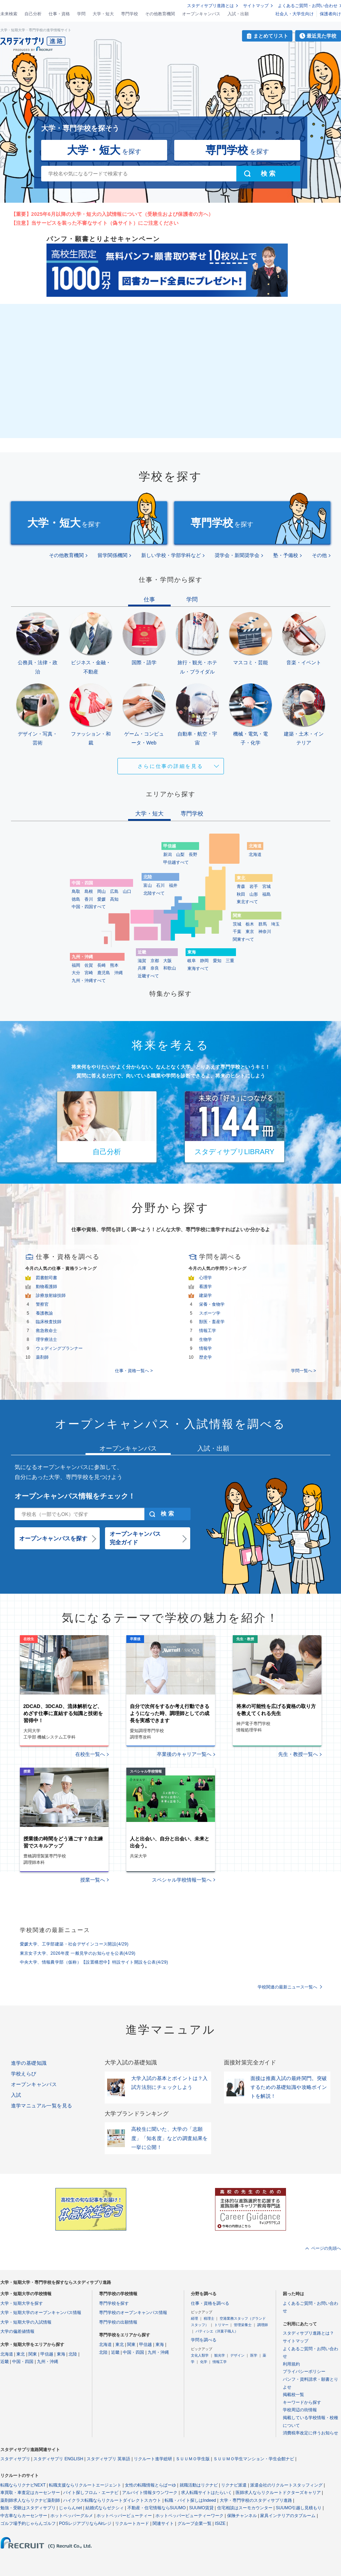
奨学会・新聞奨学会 (237, 555)
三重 (230, 960)
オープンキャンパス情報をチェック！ (75, 1496)
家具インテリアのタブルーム (287, 2515)
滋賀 (142, 960)
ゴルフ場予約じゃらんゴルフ (28, 2523)
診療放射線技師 (51, 1295)
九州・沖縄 (47, 2361)
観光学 (219, 2355)
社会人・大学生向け (294, 13)
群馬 (262, 924)
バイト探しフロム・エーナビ (91, 2492)
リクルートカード (132, 2523)
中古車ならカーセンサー (23, 2515)
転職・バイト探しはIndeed (190, 2500)
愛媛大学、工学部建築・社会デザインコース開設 (74, 1944)
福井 (173, 885)
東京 (250, 931)
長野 (193, 854)
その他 (319, 555)
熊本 (114, 965)
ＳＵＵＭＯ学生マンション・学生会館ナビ (253, 2458)
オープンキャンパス (201, 13)
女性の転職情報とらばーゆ (150, 2485)
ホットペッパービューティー (124, 2515)
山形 (253, 894)
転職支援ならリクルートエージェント (85, 2485)
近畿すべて (148, 975)
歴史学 (205, 1357)
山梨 (180, 854)
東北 (20, 2354)
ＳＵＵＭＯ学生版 (193, 2458)
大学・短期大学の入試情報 (25, 2322)
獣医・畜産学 (212, 1321)
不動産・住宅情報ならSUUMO (156, 2507)
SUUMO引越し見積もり (298, 2507)
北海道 (255, 854)
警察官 (42, 1304)
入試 (16, 2095)
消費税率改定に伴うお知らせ (310, 2432)
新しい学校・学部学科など (171, 555)
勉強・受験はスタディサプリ (28, 2507)
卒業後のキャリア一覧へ (184, 1754)
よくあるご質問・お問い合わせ (307, 6)
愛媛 (101, 899)
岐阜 (191, 960)
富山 (147, 885)
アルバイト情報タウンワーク (149, 2492)
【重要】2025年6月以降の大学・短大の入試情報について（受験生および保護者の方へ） (112, 214)
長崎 (101, 965)
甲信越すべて (176, 862)
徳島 (76, 899)
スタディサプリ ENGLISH (58, 2458)
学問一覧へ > (303, 1370)
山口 (127, 891)
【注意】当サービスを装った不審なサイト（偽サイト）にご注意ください (95, 223)
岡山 (101, 891)
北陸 (72, 2354)
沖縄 (118, 972)
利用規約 (291, 2364)
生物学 (205, 1339)
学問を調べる (203, 2339)
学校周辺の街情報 (300, 2409)
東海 (61, 2354)
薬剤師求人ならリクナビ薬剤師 (30, 2500)
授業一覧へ (92, 1880)
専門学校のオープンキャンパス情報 (133, 2312)
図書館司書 (46, 1277)
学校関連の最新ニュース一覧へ (287, 1987)
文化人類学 (200, 2355)
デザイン (237, 2355)
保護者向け (330, 13)
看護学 (205, 1286)
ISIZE (220, 2523)
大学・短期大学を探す (21, 2303)
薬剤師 (42, 1357)
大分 (76, 972)
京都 (154, 960)
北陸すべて (154, 893)
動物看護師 (46, 1286)
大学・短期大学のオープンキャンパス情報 (40, 2312)
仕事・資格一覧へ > (134, 1370)
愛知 (217, 960)
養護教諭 (44, 1313)
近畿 (4, 2361)
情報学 (205, 1348)
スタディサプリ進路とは (210, 6)
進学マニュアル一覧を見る (41, 2105)
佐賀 (88, 965)
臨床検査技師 (48, 1321)
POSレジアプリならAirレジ (85, 2523)
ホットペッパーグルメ (71, 2515)
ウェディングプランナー (59, 1348)
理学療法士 (46, 1339)
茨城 (237, 924)
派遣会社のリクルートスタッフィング (286, 2485)
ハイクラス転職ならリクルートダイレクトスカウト (112, 2500)
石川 (160, 885)
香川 (88, 899)
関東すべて (243, 939)
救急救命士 (46, 1330)
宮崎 (88, 972)
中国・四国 (22, 2361)
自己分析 (33, 13)
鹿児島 (103, 972)
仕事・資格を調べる (210, 2303)
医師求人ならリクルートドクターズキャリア (278, 2492)
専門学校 (129, 13)
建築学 (205, 1295)
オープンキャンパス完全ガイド (135, 1538)
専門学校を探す (114, 2303)
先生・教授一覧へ (298, 1754)
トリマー (221, 2325)
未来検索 (8, 13)
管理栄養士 (243, 2325)
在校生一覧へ (90, 1754)
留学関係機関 (112, 555)
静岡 (204, 960)
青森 (241, 886)
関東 (32, 2354)
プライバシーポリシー (304, 2371)
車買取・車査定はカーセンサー (30, 2492)
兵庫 (142, 968)
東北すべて (247, 901)
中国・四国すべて (89, 906)
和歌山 (169, 968)
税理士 (209, 2318)
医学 (253, 2355)
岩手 (253, 886)
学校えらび (24, 2073)
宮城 (266, 886)
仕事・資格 (59, 13)
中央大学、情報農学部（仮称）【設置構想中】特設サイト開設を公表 (94, 1962)
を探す (104, 150)
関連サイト (163, 2523)
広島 (114, 891)
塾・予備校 (285, 555)
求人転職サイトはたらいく (206, 2492)
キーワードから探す (302, 2402)
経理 (194, 2318)
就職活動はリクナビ (199, 2485)
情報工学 (207, 1330)
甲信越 (46, 2354)
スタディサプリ (15, 2458)
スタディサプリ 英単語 (108, 2458)
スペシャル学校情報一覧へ (181, 1880)
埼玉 (275, 924)
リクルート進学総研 (153, 2458)
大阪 (167, 960)
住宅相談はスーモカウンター (245, 2507)
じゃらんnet (70, 2507)
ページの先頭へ (326, 2248)
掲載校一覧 (293, 2394)
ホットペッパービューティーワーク (189, 2515)
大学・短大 (103, 13)
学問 (81, 13)
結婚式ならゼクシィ (105, 2507)
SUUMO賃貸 (201, 2507)
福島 (266, 894)
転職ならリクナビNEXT (23, 2485)
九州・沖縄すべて (89, 980)
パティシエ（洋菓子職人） (217, 2331)
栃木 (250, 924)
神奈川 (264, 931)
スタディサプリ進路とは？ (308, 2333)
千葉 (237, 931)
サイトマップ (256, 6)
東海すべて (198, 968)
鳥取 (76, 891)
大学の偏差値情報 (17, 2331)
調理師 (262, 2325)
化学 (203, 2362)
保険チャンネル (242, 2515)
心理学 (205, 1277)
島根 (88, 891)
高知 (114, 899)
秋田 (241, 894)
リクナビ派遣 (234, 2485)
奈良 (154, 968)
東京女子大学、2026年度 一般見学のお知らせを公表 (78, 1953)
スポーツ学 (209, 1313)
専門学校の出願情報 (118, 2322)
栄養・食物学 (212, 1304)
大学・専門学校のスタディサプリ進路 (256, 2500)
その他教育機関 (160, 13)
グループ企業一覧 (194, 2523)
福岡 (76, 965)
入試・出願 (238, 13)
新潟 (167, 854)
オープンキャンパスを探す (53, 1538)
